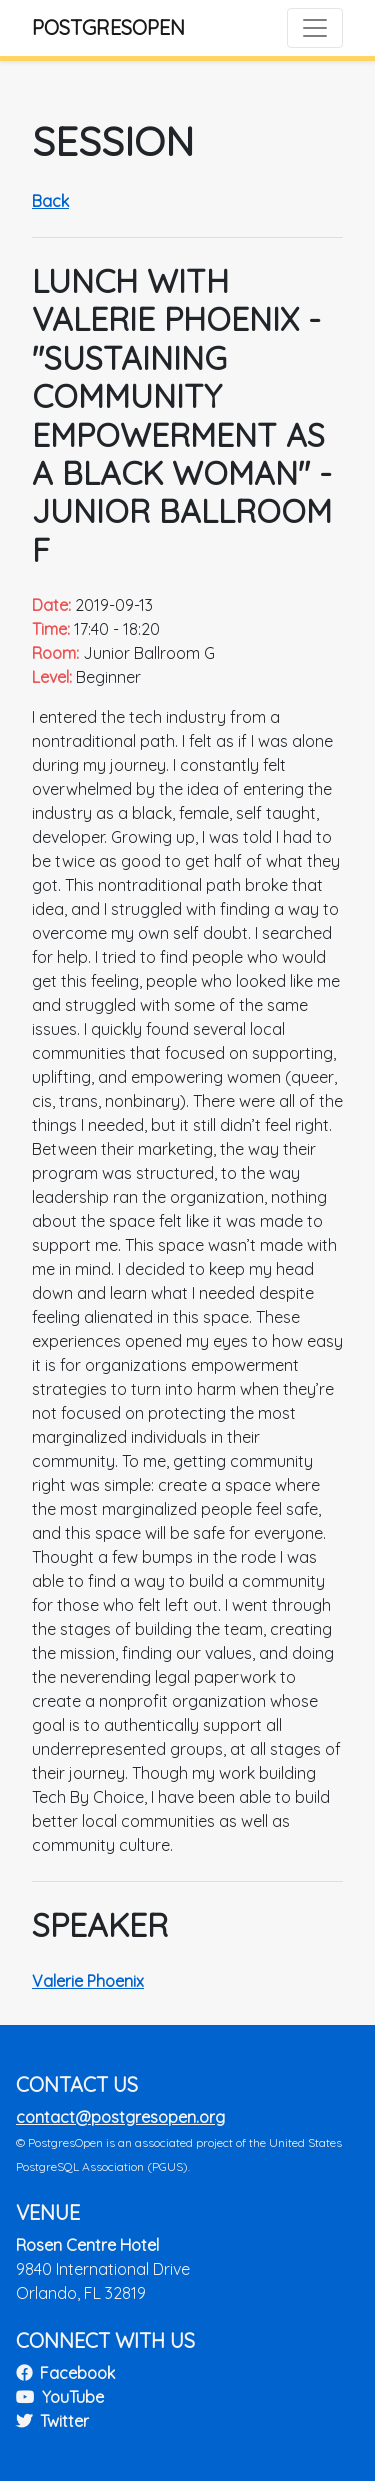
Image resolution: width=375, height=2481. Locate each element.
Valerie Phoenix (88, 1981)
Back (50, 201)
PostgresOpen (108, 27)
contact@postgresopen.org (120, 2117)
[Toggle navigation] (315, 28)
